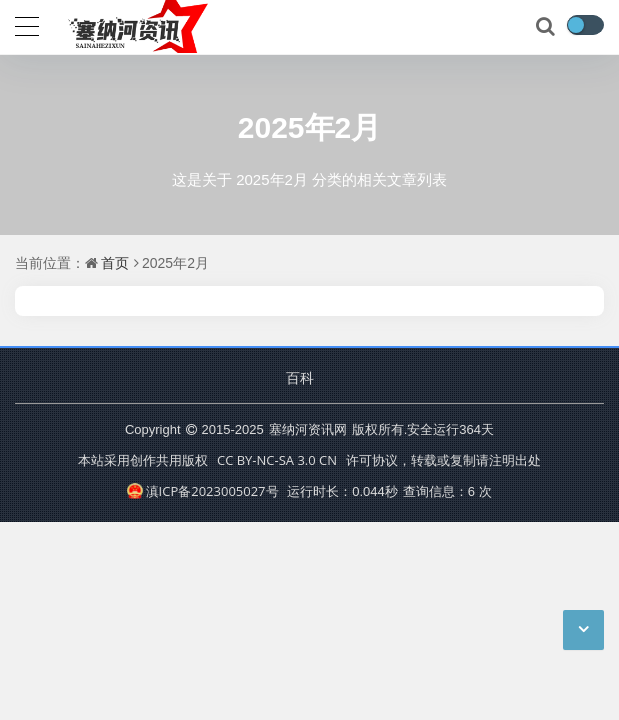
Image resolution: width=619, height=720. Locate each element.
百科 (300, 377)
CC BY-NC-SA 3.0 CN (277, 460)
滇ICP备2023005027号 (202, 491)
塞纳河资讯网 (308, 429)
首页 (115, 262)
